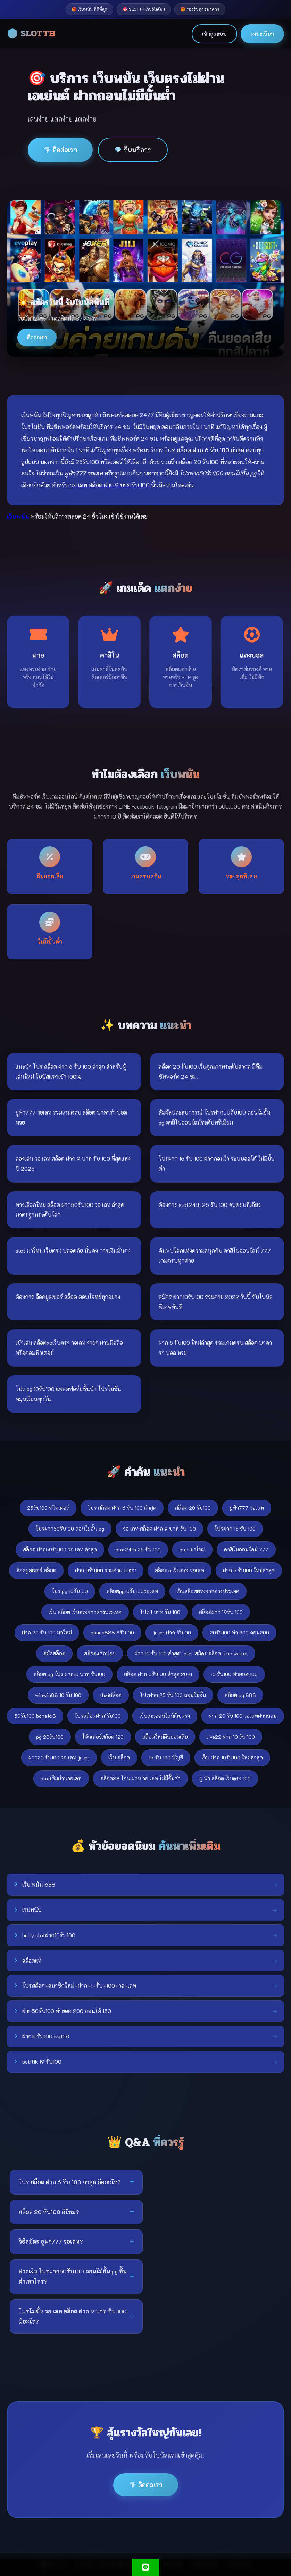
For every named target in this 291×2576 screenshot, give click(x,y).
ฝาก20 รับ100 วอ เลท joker (59, 1757)
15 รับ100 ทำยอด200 (234, 1674)
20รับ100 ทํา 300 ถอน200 (239, 1632)
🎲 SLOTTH (31, 34)
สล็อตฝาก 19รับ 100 (221, 1612)
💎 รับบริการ (132, 150)
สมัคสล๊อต (54, 1653)
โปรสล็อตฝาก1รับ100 (98, 1716)
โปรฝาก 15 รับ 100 (235, 1528)
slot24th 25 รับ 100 (138, 1549)
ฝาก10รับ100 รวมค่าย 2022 (105, 1570)
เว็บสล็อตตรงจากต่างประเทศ (208, 1591)
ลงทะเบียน (262, 33)
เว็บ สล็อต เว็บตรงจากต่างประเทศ (85, 1612)
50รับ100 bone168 (35, 1716)
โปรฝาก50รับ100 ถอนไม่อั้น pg (70, 1528)
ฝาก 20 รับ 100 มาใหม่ (47, 1632)
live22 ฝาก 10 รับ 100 (231, 1736)
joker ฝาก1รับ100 (172, 1632)
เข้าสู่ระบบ (214, 33)
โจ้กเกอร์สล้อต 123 (103, 1736)
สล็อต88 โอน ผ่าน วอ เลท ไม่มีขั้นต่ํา (140, 1778)
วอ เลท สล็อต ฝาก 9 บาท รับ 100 (159, 1528)
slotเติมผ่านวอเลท (61, 1778)
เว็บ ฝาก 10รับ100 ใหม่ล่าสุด (232, 1757)
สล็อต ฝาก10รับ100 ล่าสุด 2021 (158, 1674)
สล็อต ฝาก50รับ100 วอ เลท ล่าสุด (60, 1549)
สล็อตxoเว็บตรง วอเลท (179, 1570)
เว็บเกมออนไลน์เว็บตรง (165, 1716)
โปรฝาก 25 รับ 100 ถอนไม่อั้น (173, 1695)
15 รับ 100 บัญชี (166, 1757)
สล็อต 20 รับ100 (193, 1508)
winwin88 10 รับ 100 (58, 1695)
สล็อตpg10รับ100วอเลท (132, 1591)
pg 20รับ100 (50, 1736)
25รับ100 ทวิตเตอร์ (48, 1508)
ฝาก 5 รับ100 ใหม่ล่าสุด (249, 1570)
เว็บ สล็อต (119, 1757)
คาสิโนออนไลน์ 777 (246, 1549)
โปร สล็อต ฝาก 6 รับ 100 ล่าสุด (122, 1508)
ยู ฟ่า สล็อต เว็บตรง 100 (225, 1778)
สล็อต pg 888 (240, 1695)
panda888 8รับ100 (112, 1632)
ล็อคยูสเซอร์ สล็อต (36, 1570)
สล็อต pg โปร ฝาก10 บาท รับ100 (69, 1674)
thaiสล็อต (111, 1695)
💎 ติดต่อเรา (60, 150)
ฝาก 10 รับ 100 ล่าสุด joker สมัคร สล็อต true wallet (191, 1653)
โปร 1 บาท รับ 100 (160, 1612)
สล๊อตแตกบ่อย (100, 1653)
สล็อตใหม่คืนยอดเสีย (165, 1736)
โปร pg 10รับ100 (70, 1591)
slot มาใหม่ (192, 1549)
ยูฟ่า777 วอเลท (247, 1508)
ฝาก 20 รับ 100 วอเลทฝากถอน (243, 1716)
